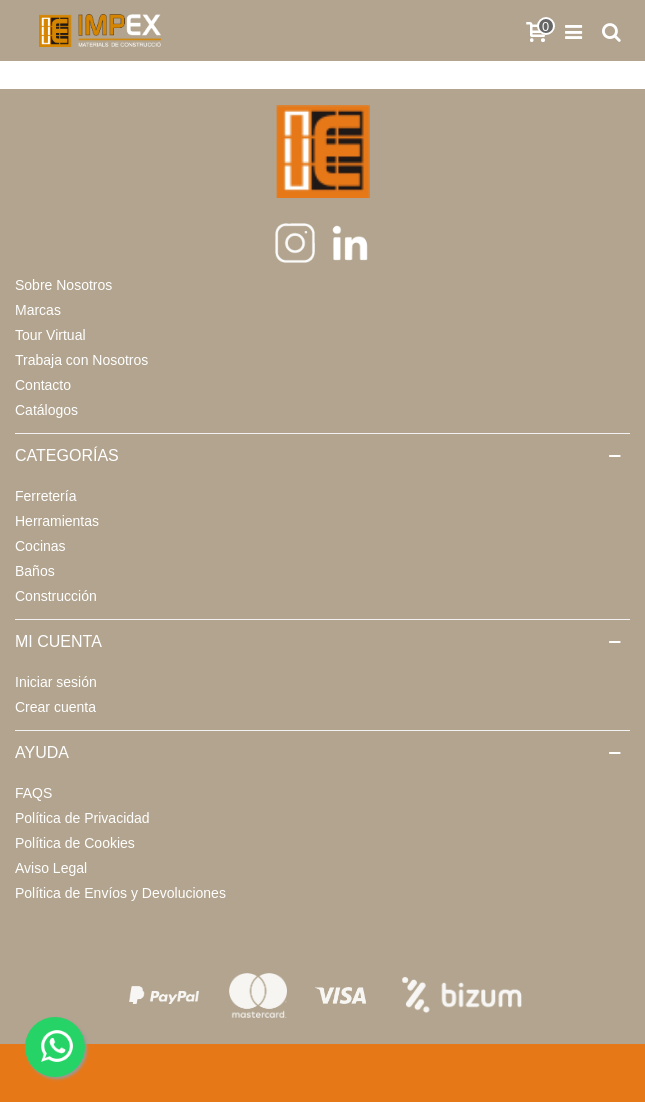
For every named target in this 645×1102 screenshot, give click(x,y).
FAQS (33, 793)
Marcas (38, 310)
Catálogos (46, 410)
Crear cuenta (55, 707)
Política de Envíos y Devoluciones (120, 893)
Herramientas (57, 521)
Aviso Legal (51, 868)
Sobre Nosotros (63, 285)
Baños (35, 571)
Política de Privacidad (82, 818)
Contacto (43, 385)
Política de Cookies (75, 843)
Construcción (56, 596)
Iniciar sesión (56, 682)
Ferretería (45, 496)
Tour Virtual (50, 335)
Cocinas (40, 546)
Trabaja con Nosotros (81, 360)
